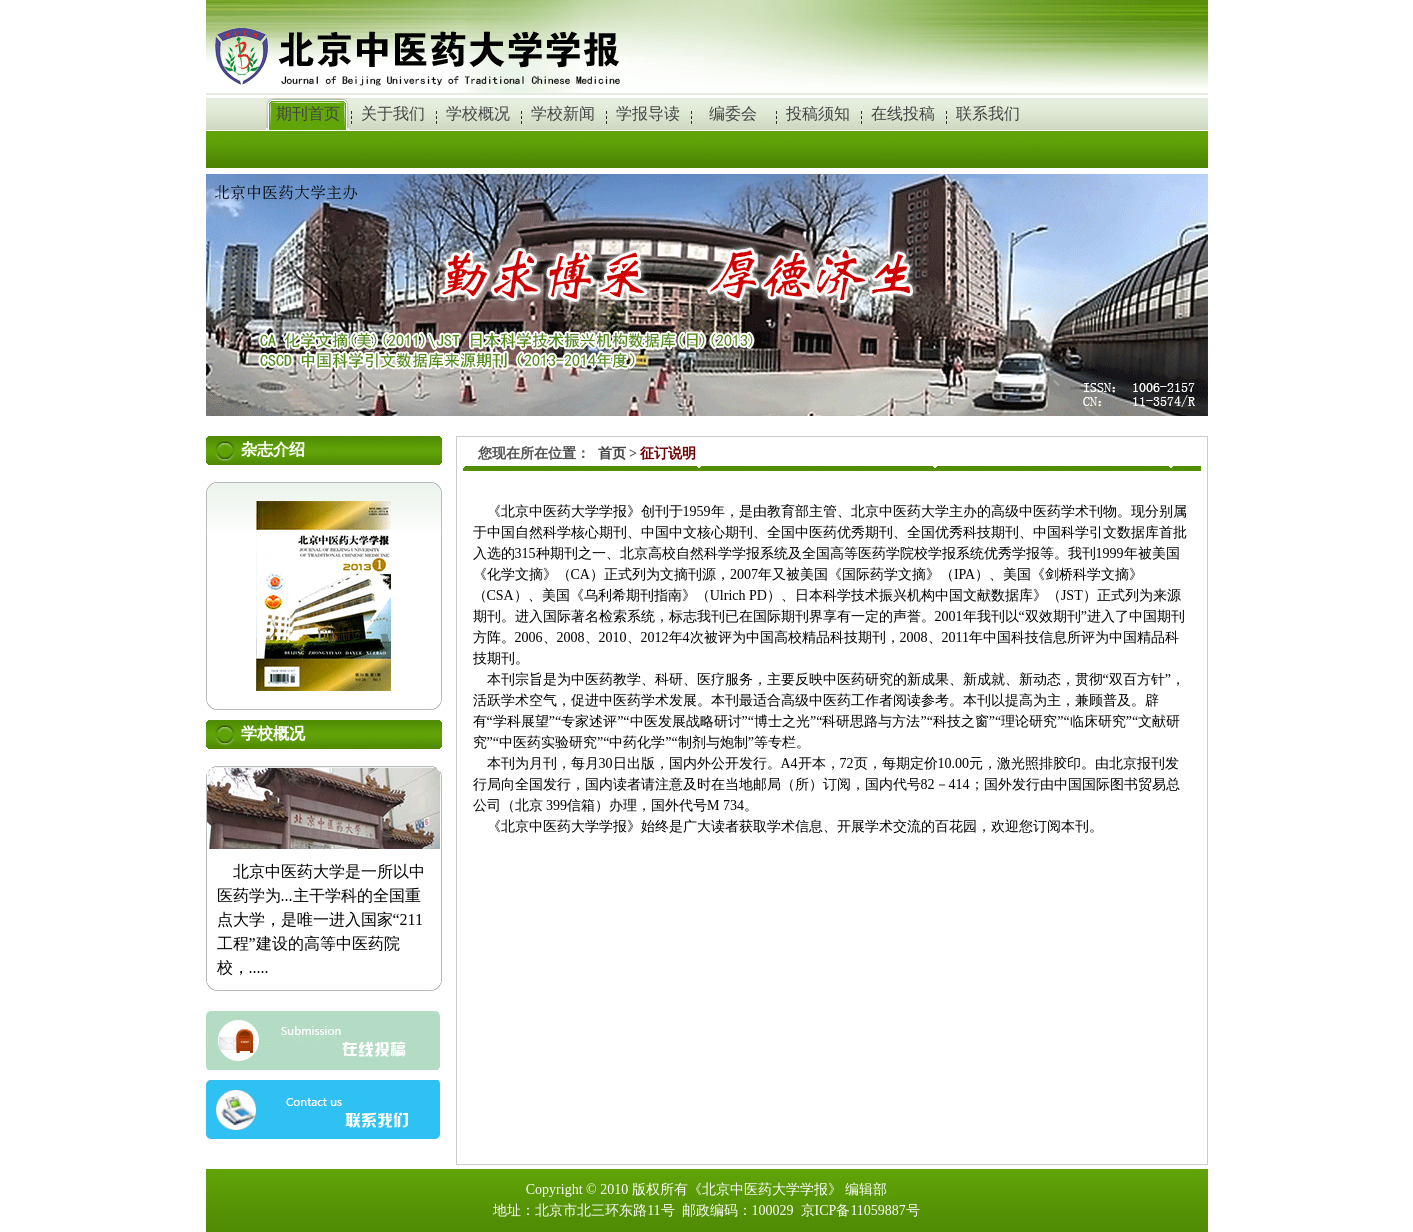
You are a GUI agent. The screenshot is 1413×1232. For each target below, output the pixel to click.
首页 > (619, 453)
